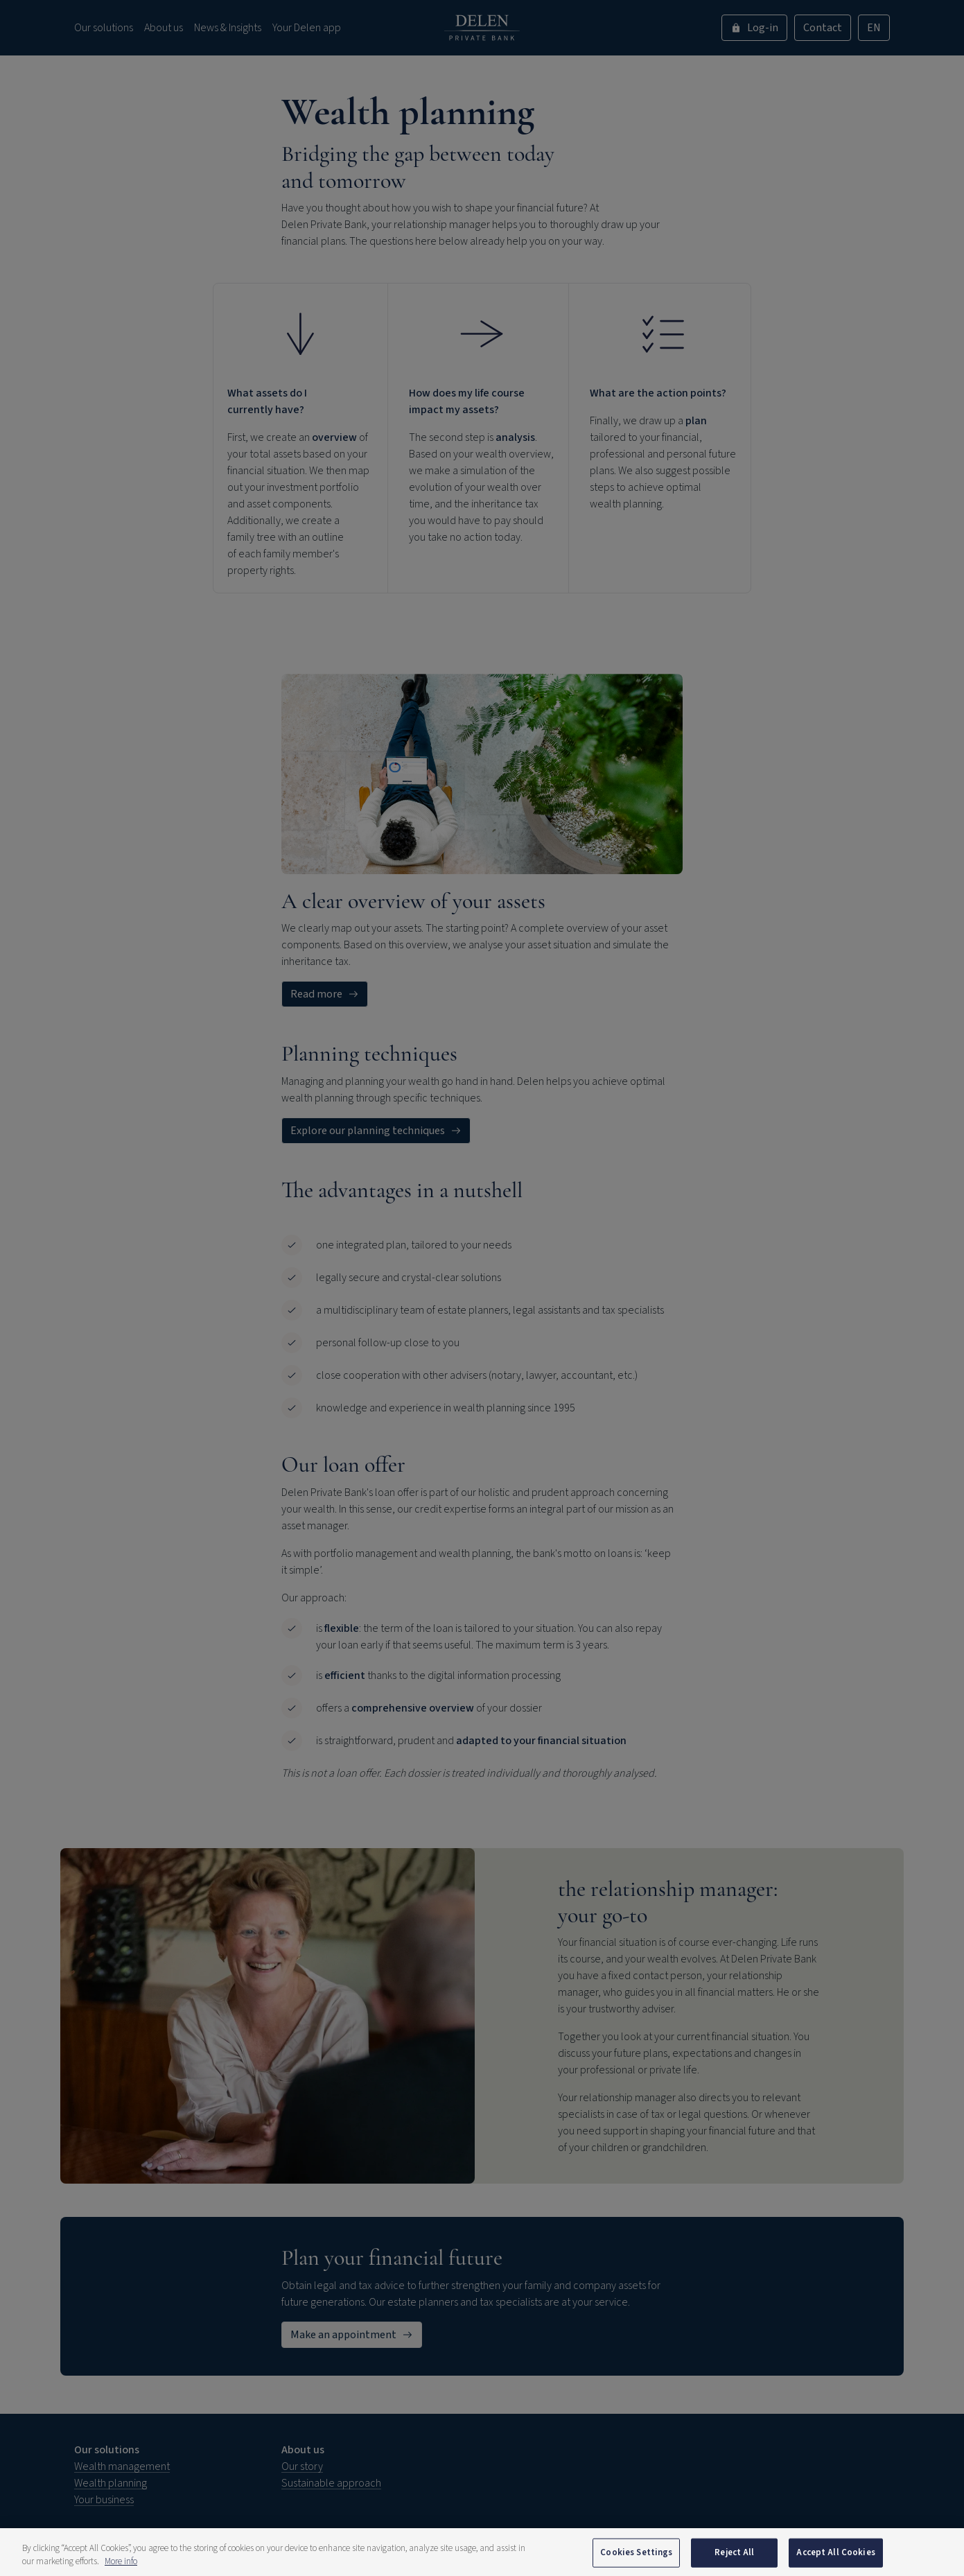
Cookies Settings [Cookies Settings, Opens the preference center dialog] (636, 2558)
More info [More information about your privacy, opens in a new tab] (121, 2568)
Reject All (734, 2558)
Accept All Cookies (835, 2558)
